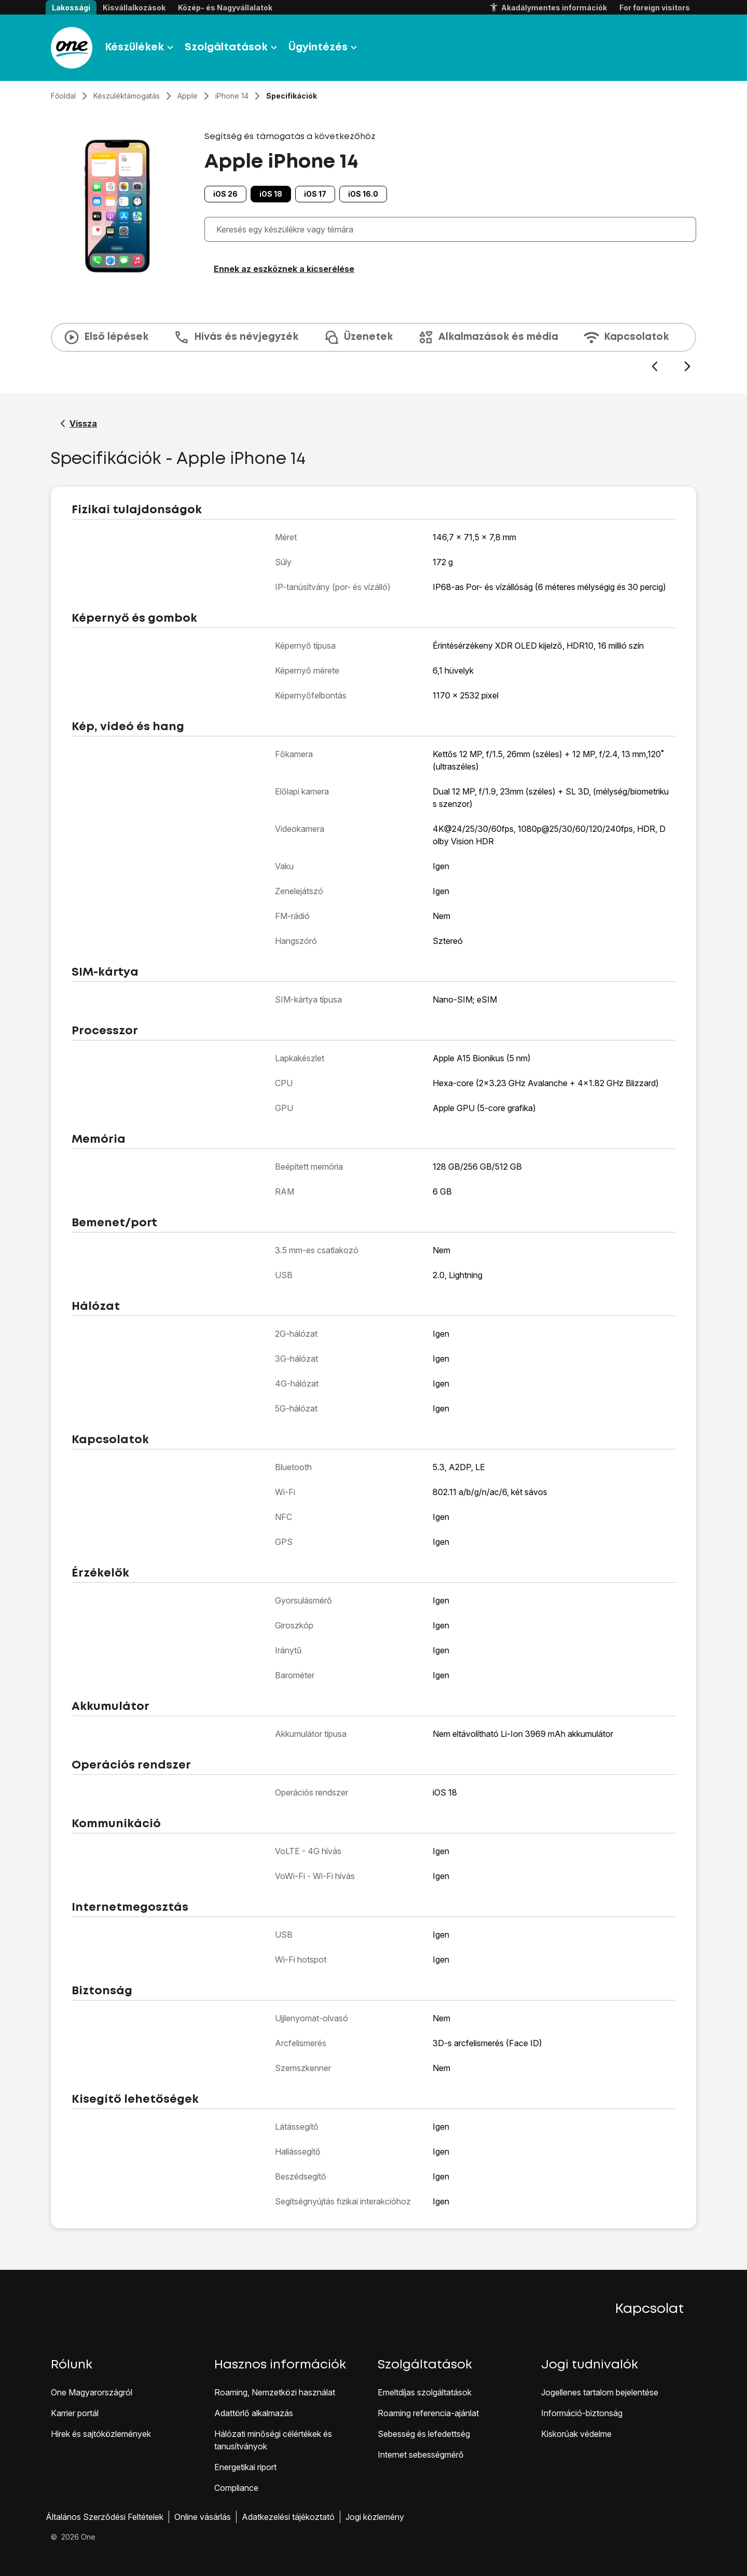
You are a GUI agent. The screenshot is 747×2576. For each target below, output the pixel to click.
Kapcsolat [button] (649, 2309)
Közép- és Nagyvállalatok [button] (225, 7)
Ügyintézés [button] (324, 47)
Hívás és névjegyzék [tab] (235, 337)
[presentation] (373, 348)
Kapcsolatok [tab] (626, 337)
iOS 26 (225, 193)
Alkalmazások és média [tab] (488, 337)
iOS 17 (315, 193)
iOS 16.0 (363, 193)
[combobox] (452, 229)
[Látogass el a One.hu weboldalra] (71, 47)
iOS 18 (270, 193)
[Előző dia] (654, 367)
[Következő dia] (687, 367)
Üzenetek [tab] (358, 337)
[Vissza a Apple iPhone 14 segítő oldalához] (78, 423)
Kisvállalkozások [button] (134, 7)
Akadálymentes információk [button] (548, 7)
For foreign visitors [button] (654, 7)
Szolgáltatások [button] (232, 47)
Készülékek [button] (140, 47)
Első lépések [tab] (105, 337)
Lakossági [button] (71, 7)
